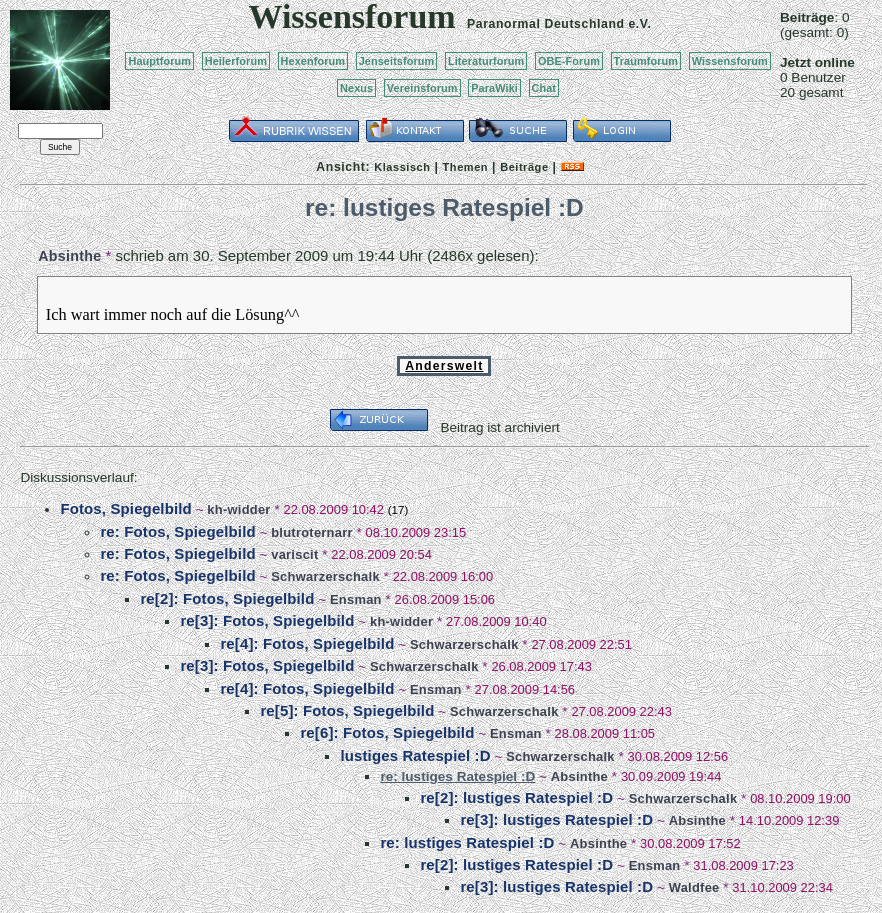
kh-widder (238, 509)
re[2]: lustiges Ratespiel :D (516, 797)
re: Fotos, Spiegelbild (177, 531)
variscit (294, 554)
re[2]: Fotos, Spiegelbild (227, 598)
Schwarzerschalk (325, 576)
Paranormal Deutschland (546, 24)
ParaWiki (494, 88)
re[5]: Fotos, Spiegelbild (347, 710)
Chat (544, 88)
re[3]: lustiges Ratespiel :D (556, 819)
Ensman (356, 599)
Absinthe (69, 256)
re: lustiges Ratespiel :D (467, 842)
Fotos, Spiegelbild (125, 508)
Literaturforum (486, 61)
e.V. (639, 24)
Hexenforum (313, 61)
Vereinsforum (422, 88)
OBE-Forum (569, 61)
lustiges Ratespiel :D (415, 755)
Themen (465, 167)
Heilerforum (236, 61)
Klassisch (402, 167)
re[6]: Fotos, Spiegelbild (387, 732)
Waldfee (694, 887)
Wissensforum (730, 61)
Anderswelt (444, 366)
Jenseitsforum (397, 61)
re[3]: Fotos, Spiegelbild (267, 620)
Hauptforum (159, 61)
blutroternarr (312, 532)
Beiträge (524, 167)
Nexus (356, 88)
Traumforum (646, 61)
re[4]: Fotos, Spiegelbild (307, 643)
